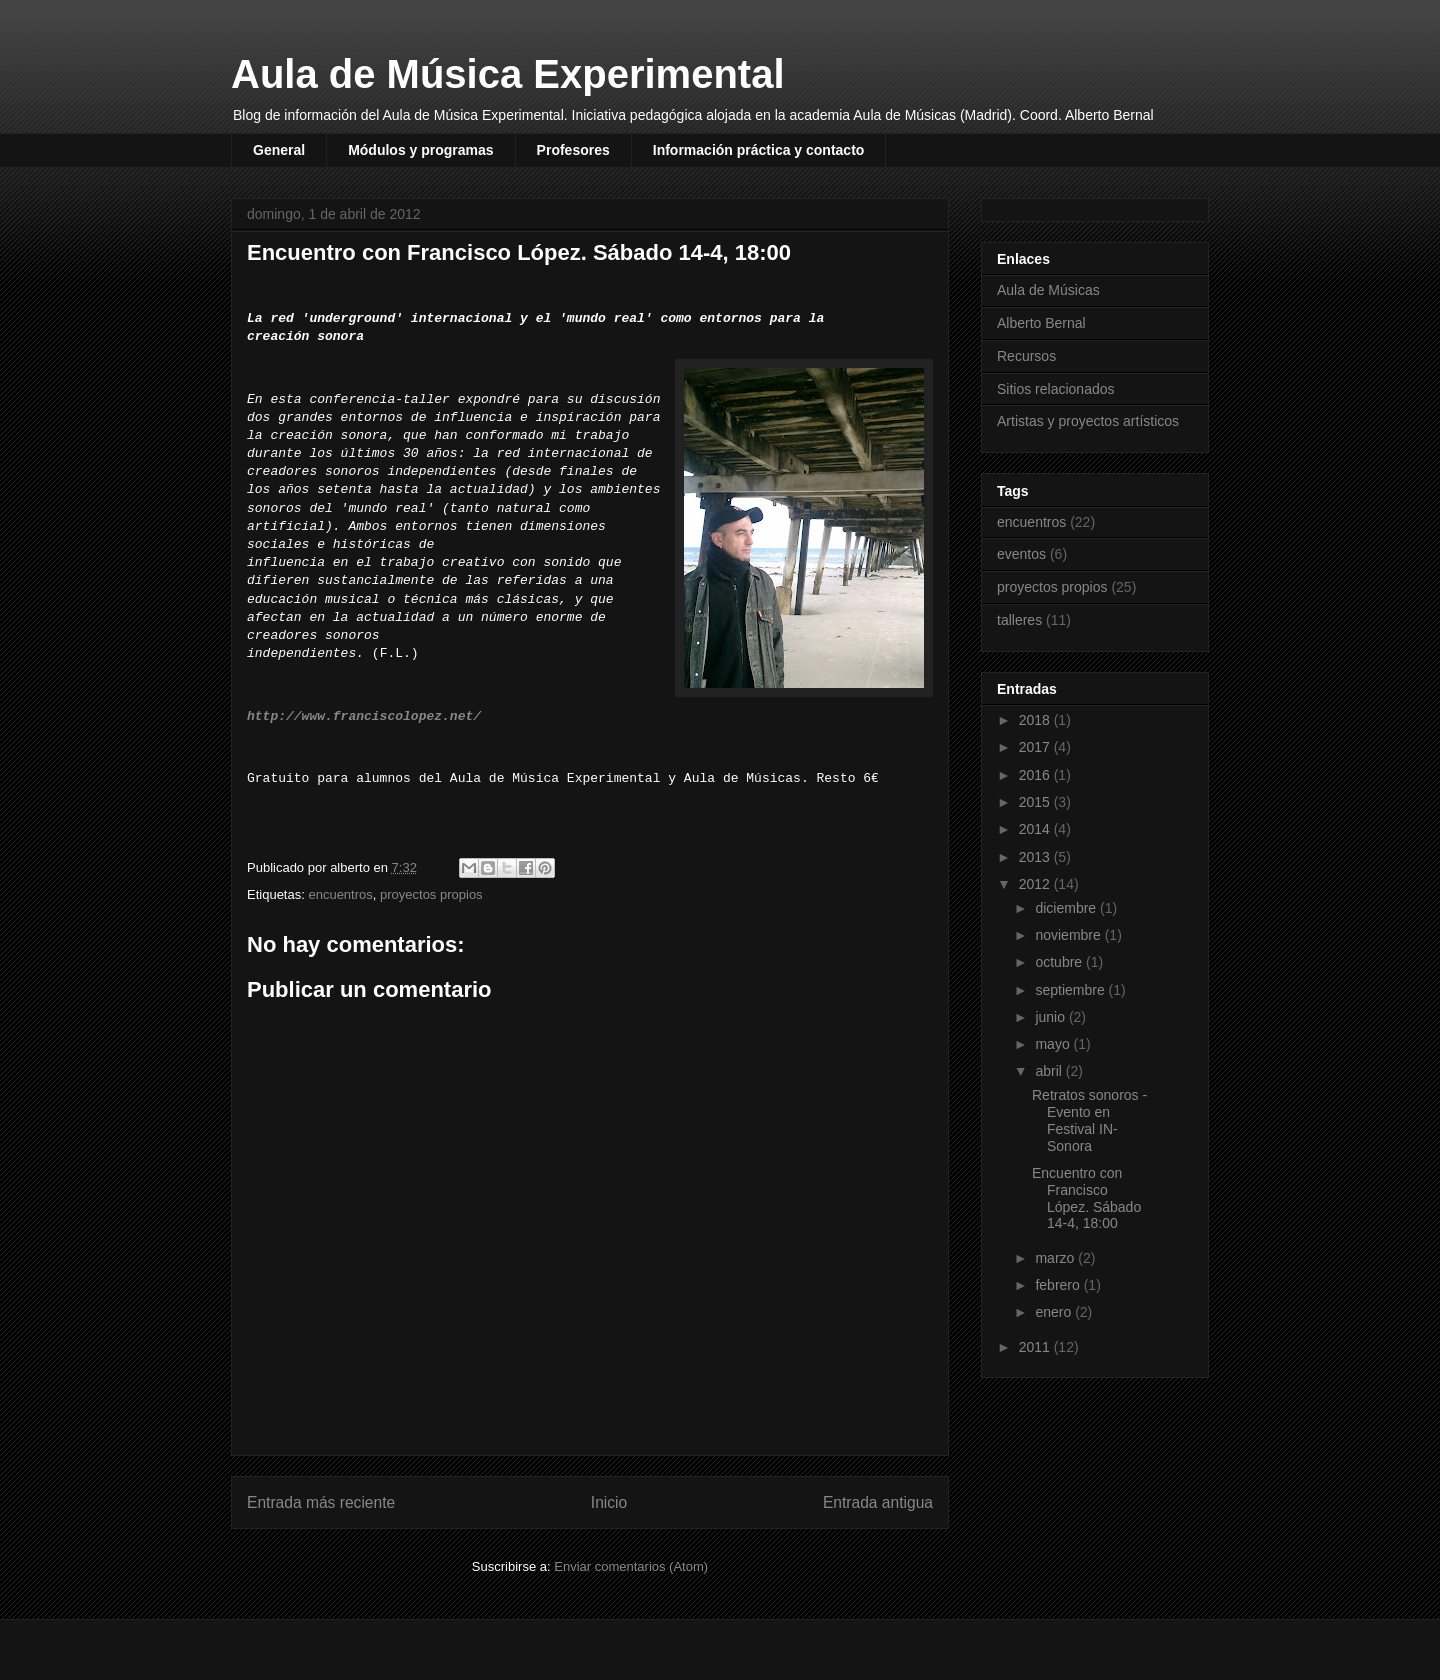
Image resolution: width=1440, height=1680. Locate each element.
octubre (1060, 962)
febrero (1059, 1285)
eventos (1021, 554)
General (279, 150)
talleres (1019, 620)
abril (1050, 1071)
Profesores (573, 150)
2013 (1036, 857)
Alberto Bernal (1041, 323)
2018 (1036, 720)
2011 (1036, 1347)
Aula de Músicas (1048, 290)
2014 (1036, 829)
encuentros (340, 894)
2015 (1036, 802)
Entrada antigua (878, 1502)
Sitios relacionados (1056, 389)
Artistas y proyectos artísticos (1088, 421)
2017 (1036, 747)
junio (1051, 1017)
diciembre (1067, 908)
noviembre (1069, 935)
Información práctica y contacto (759, 150)
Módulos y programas (420, 150)
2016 (1036, 775)
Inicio (609, 1502)
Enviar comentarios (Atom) (631, 1566)
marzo (1056, 1258)
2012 (1036, 884)
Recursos (1026, 356)
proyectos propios (431, 894)
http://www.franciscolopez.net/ (364, 717)
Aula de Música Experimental (508, 74)
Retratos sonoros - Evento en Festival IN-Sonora (1089, 1120)
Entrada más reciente (321, 1502)
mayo (1054, 1044)
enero (1055, 1312)
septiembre (1071, 990)
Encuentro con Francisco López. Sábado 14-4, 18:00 (1086, 1198)
